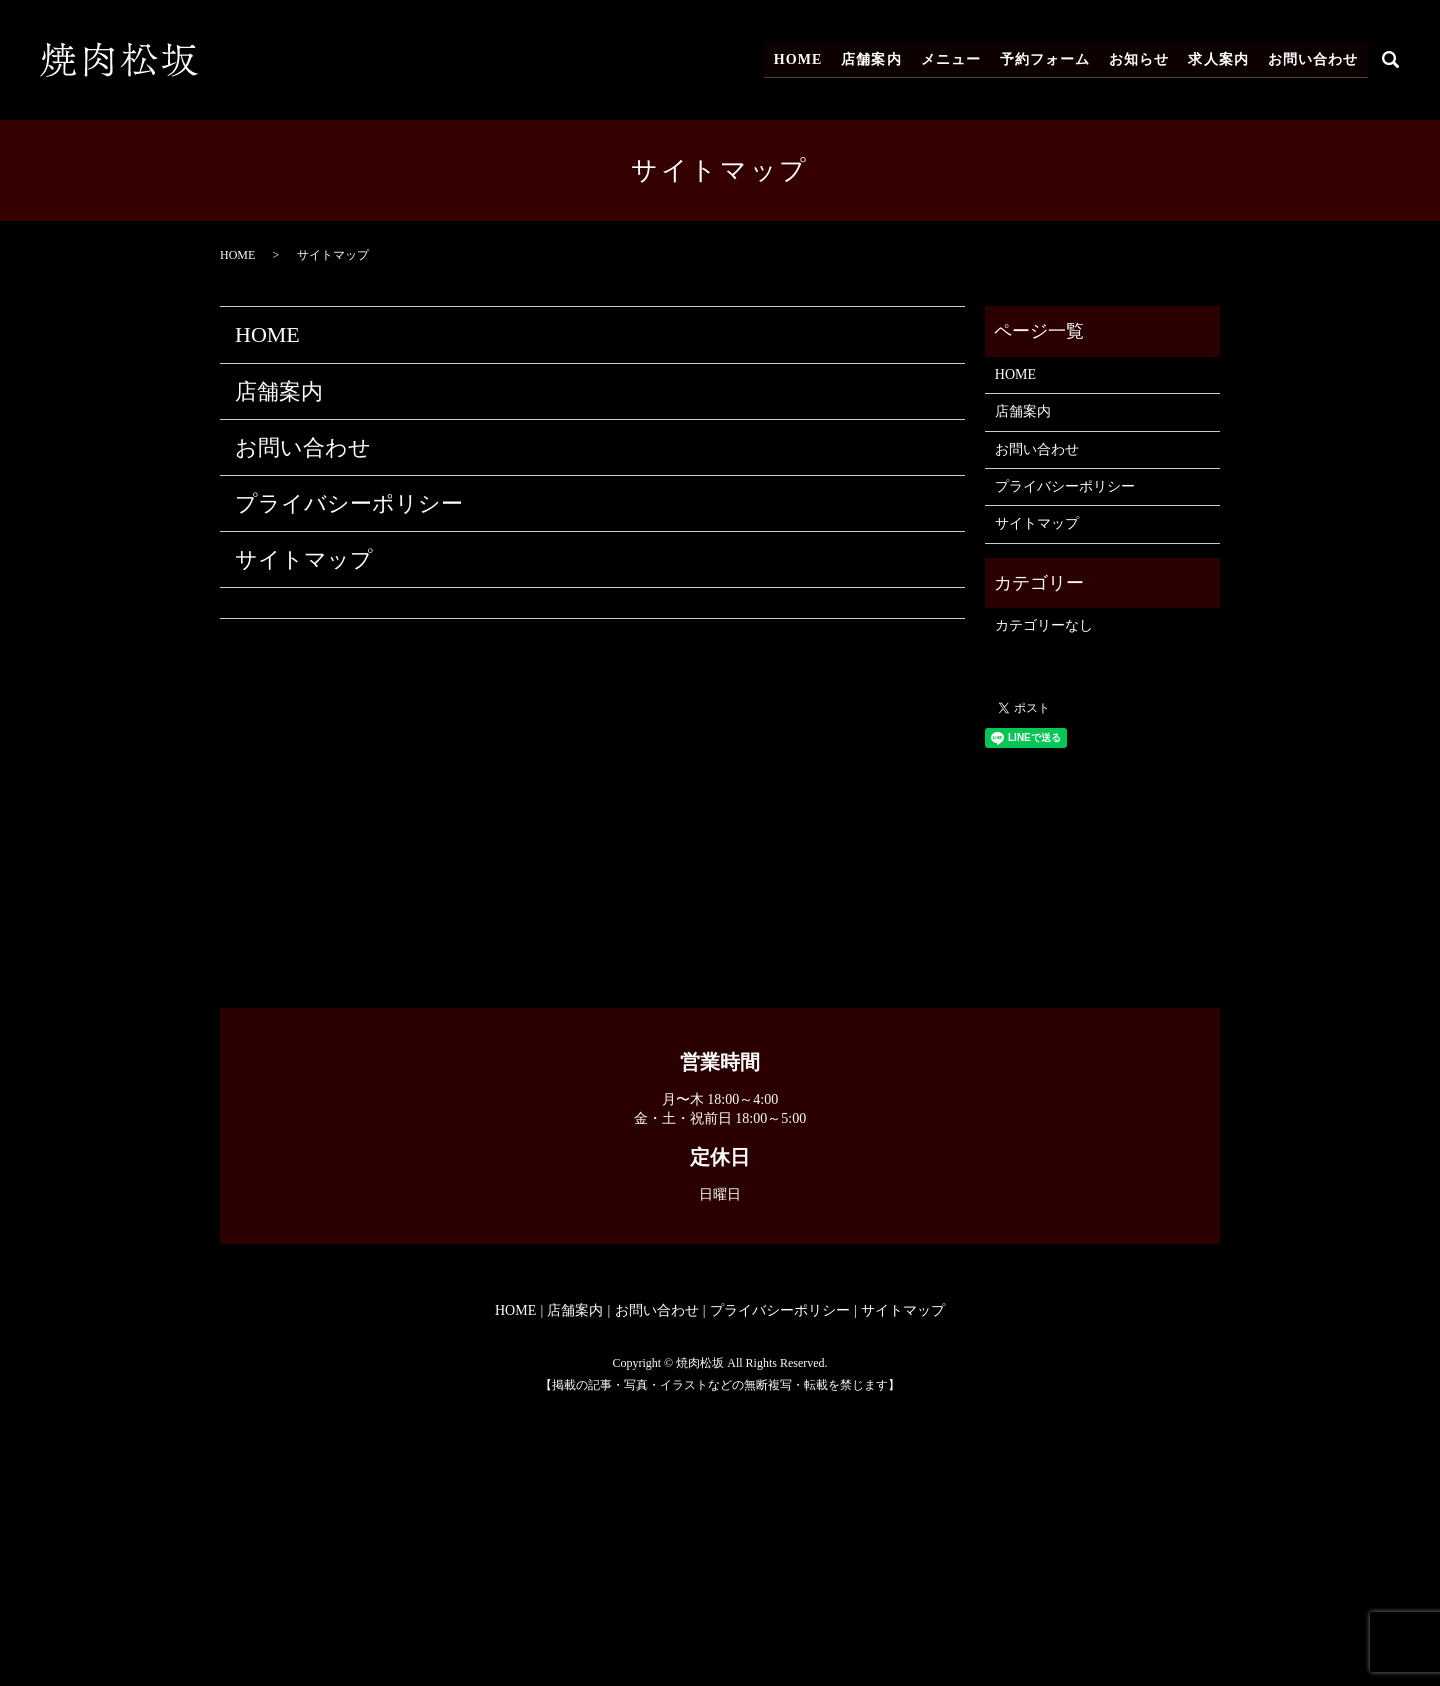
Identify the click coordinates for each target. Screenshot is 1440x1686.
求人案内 (1220, 59)
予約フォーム (1049, 59)
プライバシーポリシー (349, 503)
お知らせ (1143, 59)
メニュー (957, 59)
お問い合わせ (1313, 59)
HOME (807, 59)
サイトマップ (304, 559)
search (1391, 60)
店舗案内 (879, 59)
